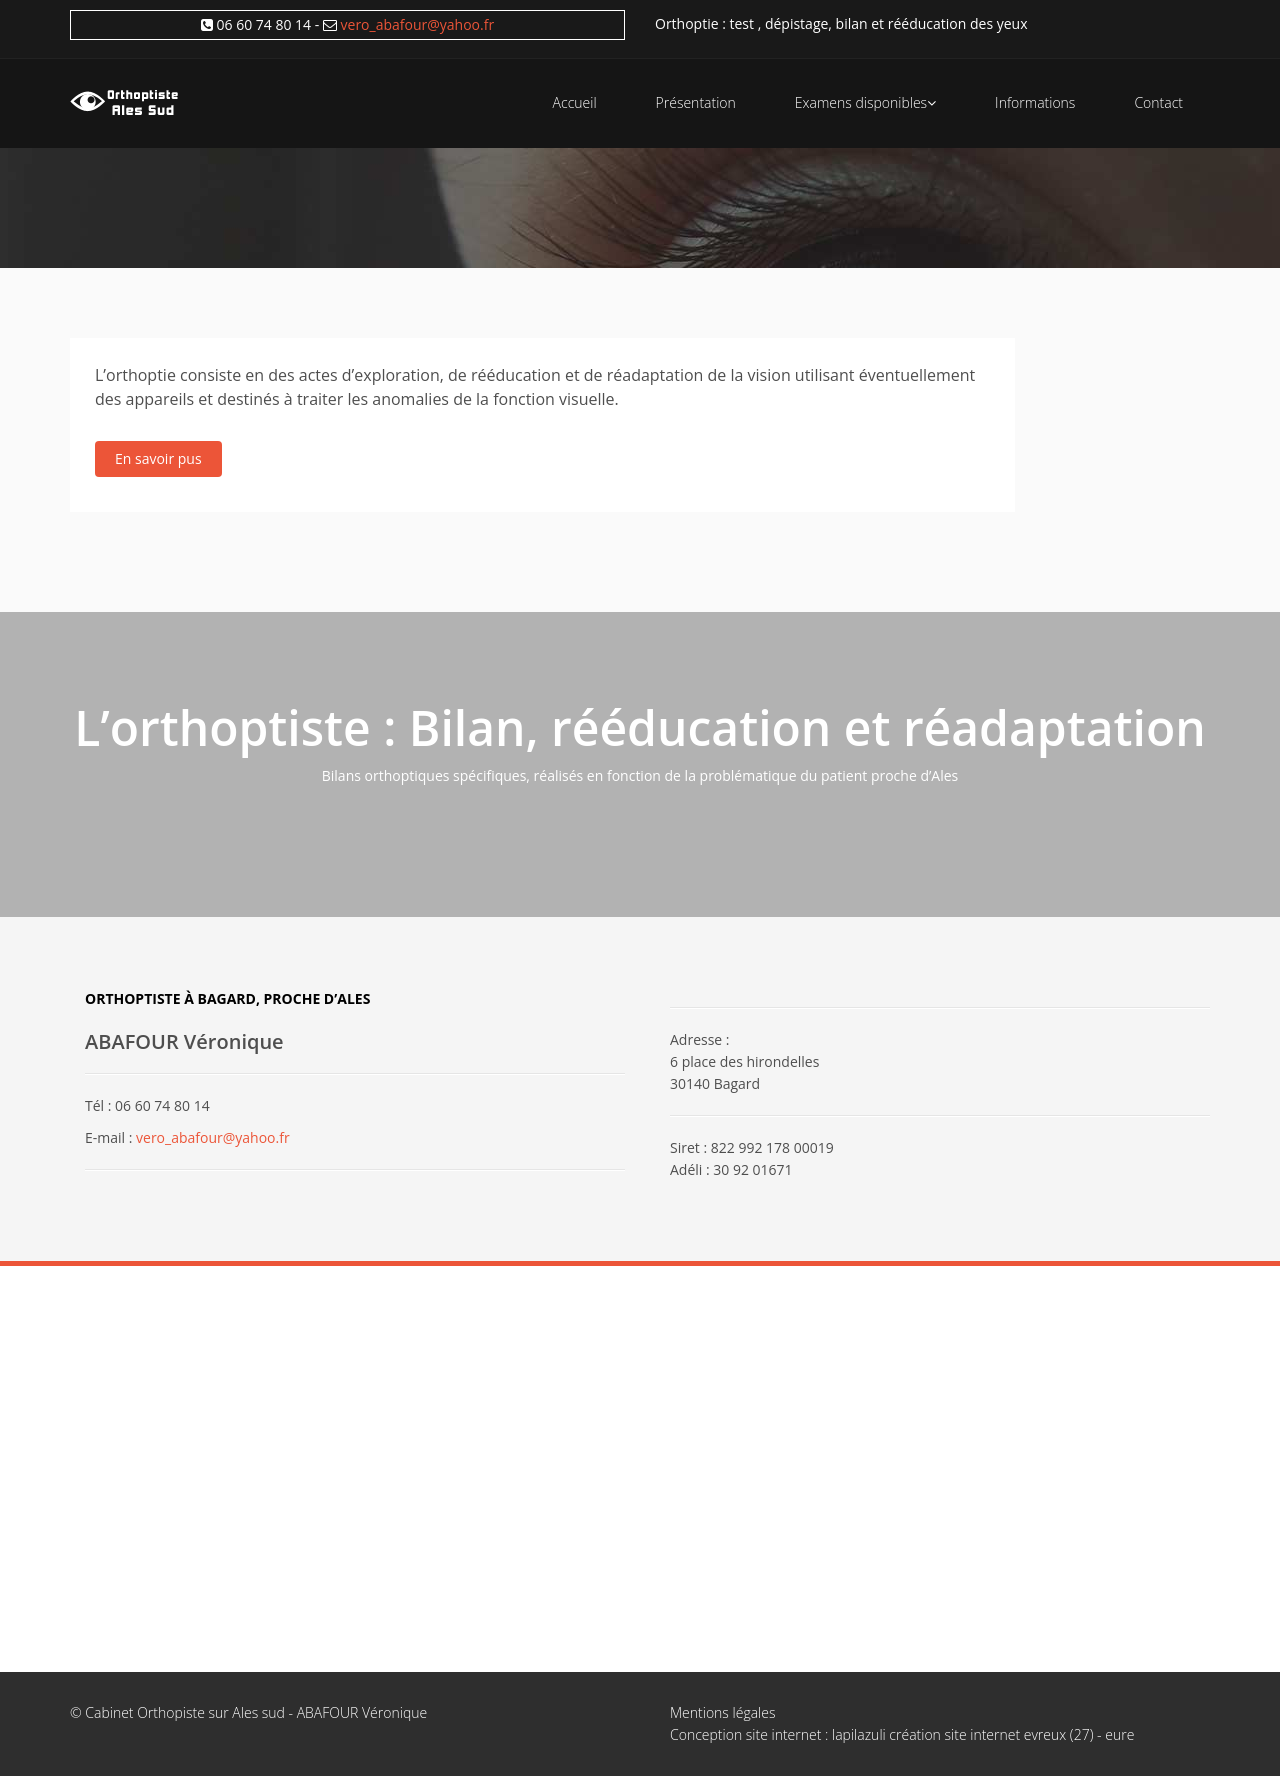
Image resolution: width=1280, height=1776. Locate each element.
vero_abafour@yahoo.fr (418, 24)
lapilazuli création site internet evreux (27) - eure (983, 1734)
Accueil (575, 102)
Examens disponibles (865, 102)
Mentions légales (722, 1712)
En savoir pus (158, 458)
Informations (1035, 102)
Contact (1158, 102)
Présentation (696, 102)
